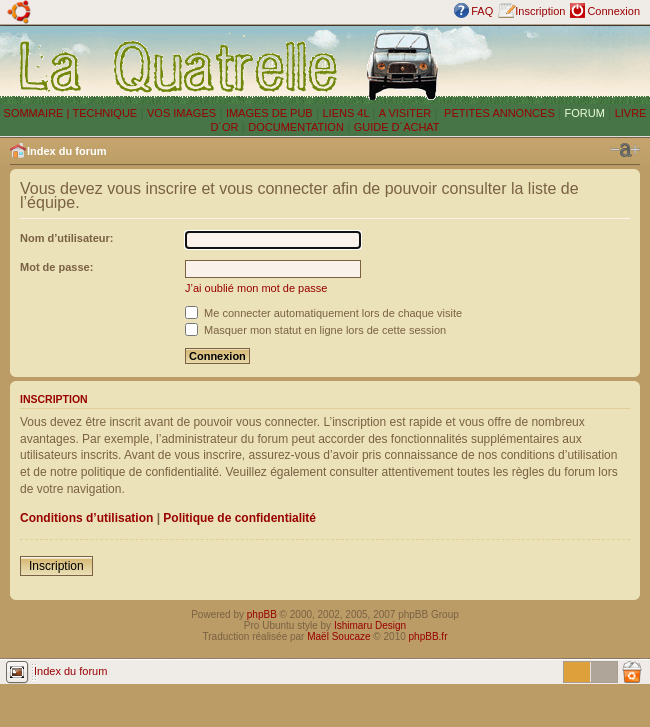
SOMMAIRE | (38, 113)
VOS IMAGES (181, 113)
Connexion (613, 11)
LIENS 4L (347, 113)
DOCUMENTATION (296, 127)
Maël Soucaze (338, 636)
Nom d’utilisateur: (67, 238)
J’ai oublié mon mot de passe (256, 288)
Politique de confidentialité (239, 518)
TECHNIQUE (104, 113)
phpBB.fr (428, 636)
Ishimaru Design (370, 625)
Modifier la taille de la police (625, 150)
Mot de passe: (56, 267)
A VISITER (405, 113)
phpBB (262, 614)
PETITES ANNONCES (498, 113)
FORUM (585, 113)
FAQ (482, 11)
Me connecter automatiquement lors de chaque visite (323, 313)
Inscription (540, 11)
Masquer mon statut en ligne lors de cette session (315, 330)
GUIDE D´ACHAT (397, 127)
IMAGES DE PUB (269, 113)
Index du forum (66, 151)
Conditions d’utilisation (86, 518)
